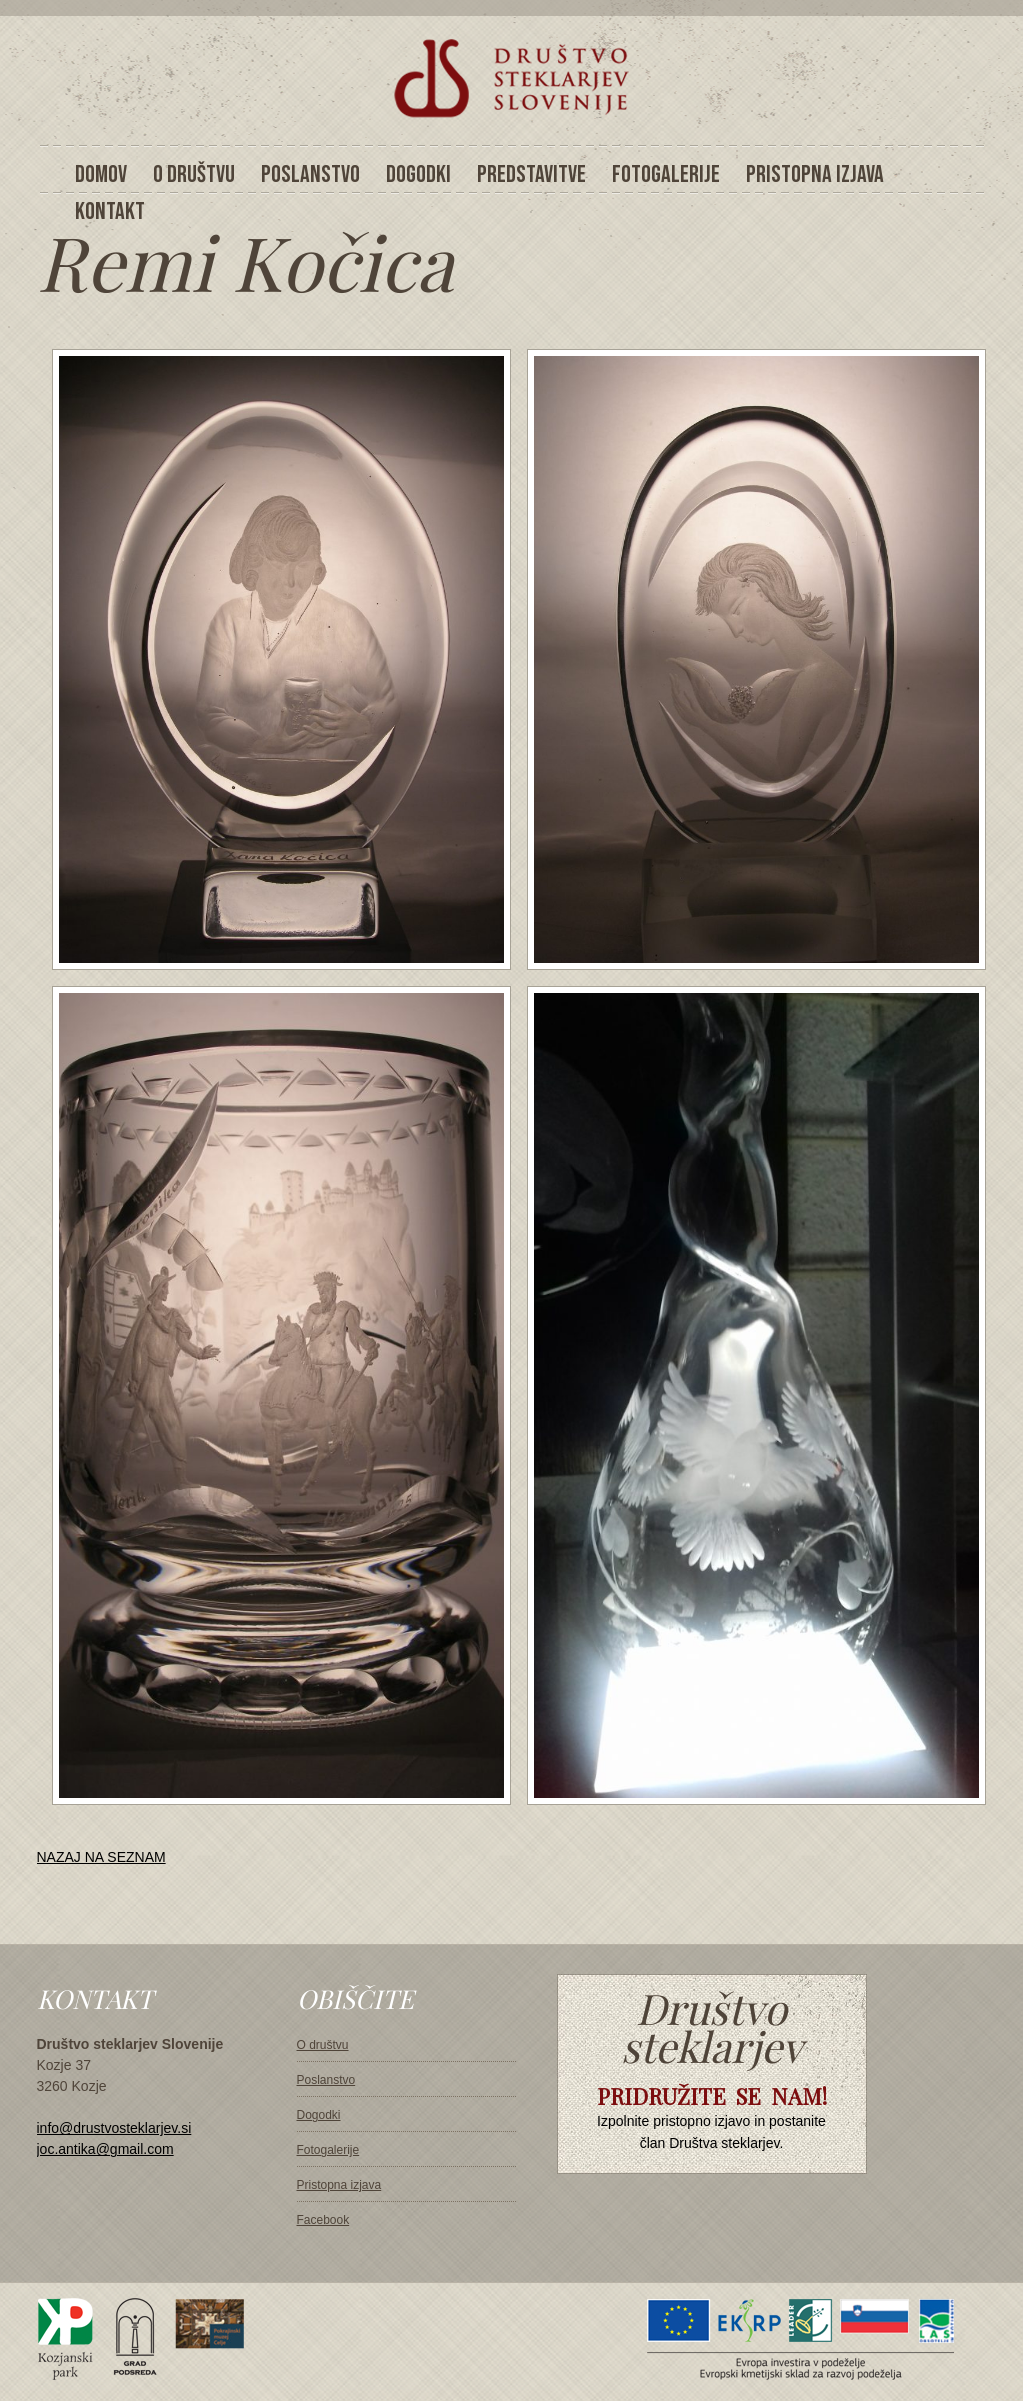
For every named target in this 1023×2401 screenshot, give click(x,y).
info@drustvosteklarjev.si (114, 2128)
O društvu (323, 2045)
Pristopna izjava (339, 2185)
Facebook (323, 2220)
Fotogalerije (328, 2150)
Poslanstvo (326, 2080)
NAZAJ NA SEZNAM (101, 1857)
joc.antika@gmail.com (105, 2149)
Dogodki (319, 2115)
